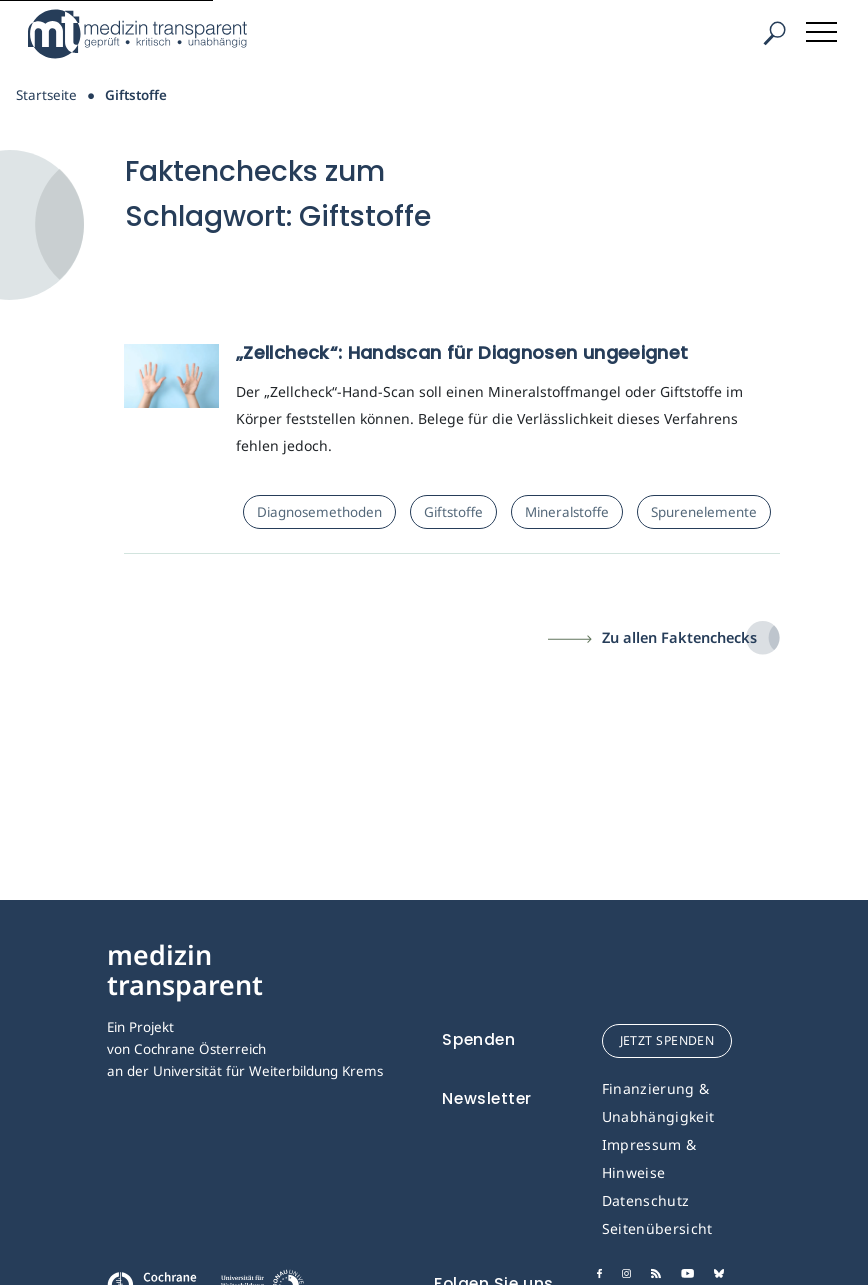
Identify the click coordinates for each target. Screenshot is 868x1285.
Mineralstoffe (567, 512)
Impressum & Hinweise (649, 1158)
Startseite (46, 95)
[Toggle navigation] (823, 28)
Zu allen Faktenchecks (679, 637)
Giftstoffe (453, 512)
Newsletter (487, 1098)
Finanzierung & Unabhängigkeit (658, 1102)
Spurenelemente (704, 512)
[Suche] (774, 33)
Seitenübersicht (657, 1228)
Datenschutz (646, 1200)
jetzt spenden (667, 1040)
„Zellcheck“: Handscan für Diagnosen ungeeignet (462, 352)
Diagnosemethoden (319, 512)
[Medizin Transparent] (145, 34)
